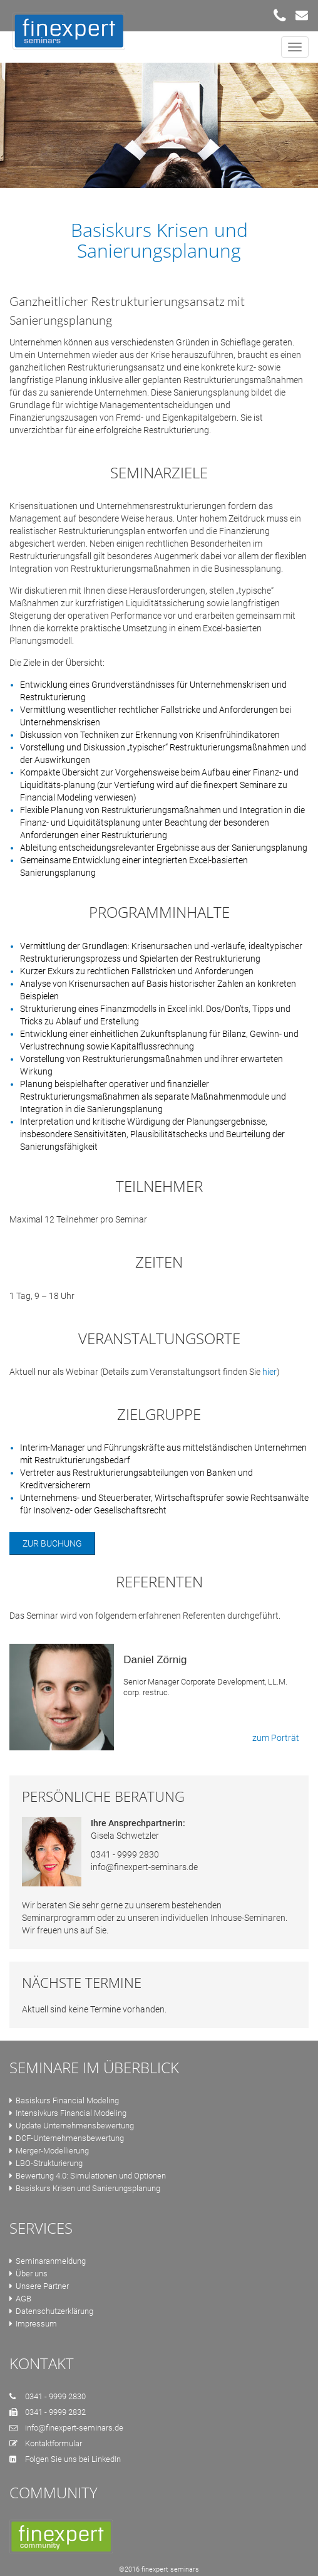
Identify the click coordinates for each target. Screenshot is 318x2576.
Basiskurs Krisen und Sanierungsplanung (84, 2188)
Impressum (33, 2323)
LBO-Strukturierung (46, 2163)
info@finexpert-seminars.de (144, 1867)
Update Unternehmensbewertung (71, 2125)
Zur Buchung (52, 1543)
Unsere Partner (39, 2286)
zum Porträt (275, 1738)
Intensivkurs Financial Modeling (67, 2113)
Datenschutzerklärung (51, 2311)
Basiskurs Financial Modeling (64, 2100)
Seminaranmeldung (47, 2261)
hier (269, 1372)
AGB (20, 2298)
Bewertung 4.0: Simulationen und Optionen (87, 2175)
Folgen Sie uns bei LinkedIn (73, 2459)
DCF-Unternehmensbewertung (66, 2138)
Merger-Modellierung (49, 2150)
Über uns (28, 2273)
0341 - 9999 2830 (125, 1854)
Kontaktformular (53, 2443)
